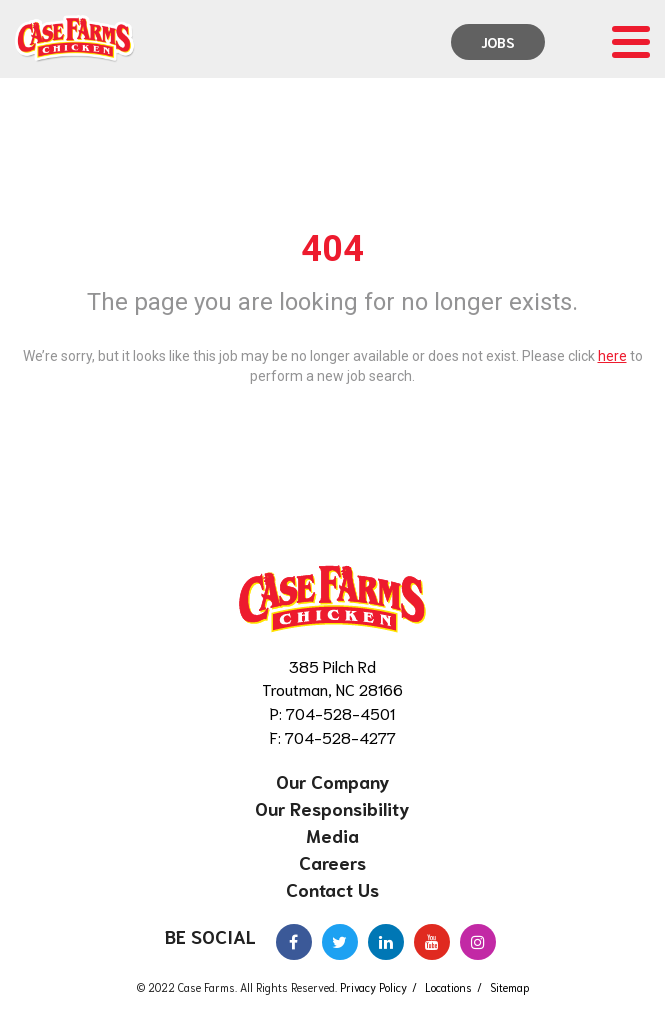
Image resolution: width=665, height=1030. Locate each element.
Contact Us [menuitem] (332, 889)
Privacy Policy (373, 987)
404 (332, 249)
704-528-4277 (340, 736)
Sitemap (509, 987)
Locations (448, 987)
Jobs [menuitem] (498, 42)
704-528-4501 (340, 712)
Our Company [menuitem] (333, 781)
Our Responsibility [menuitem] (332, 808)
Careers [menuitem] (332, 862)
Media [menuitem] (332, 835)
